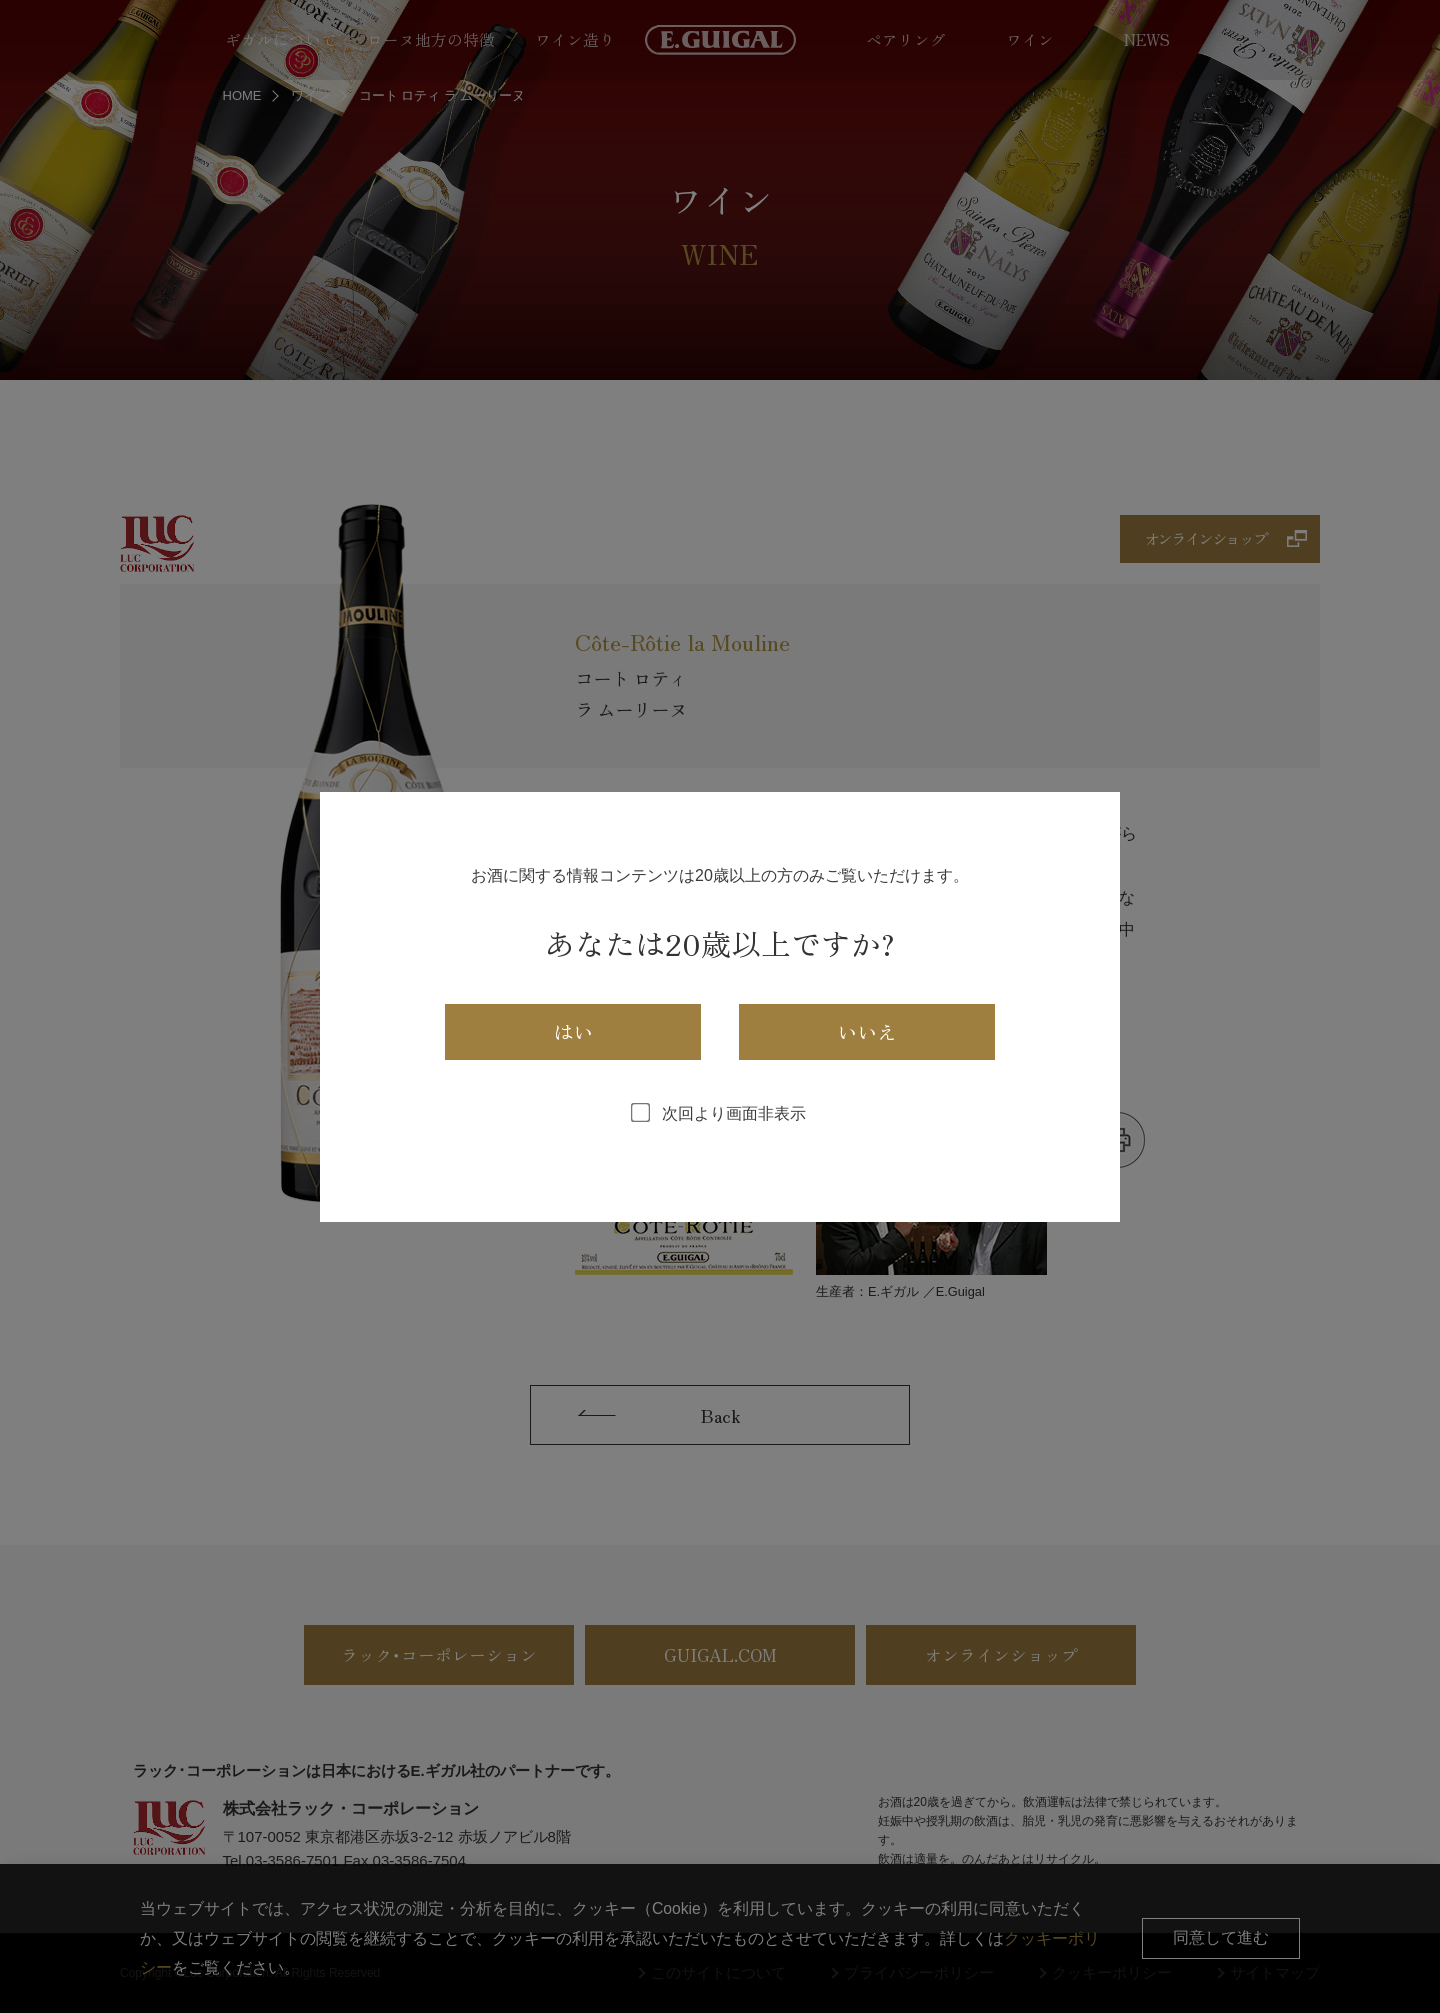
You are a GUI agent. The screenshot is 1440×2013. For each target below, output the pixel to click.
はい (573, 1031)
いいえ (867, 1031)
